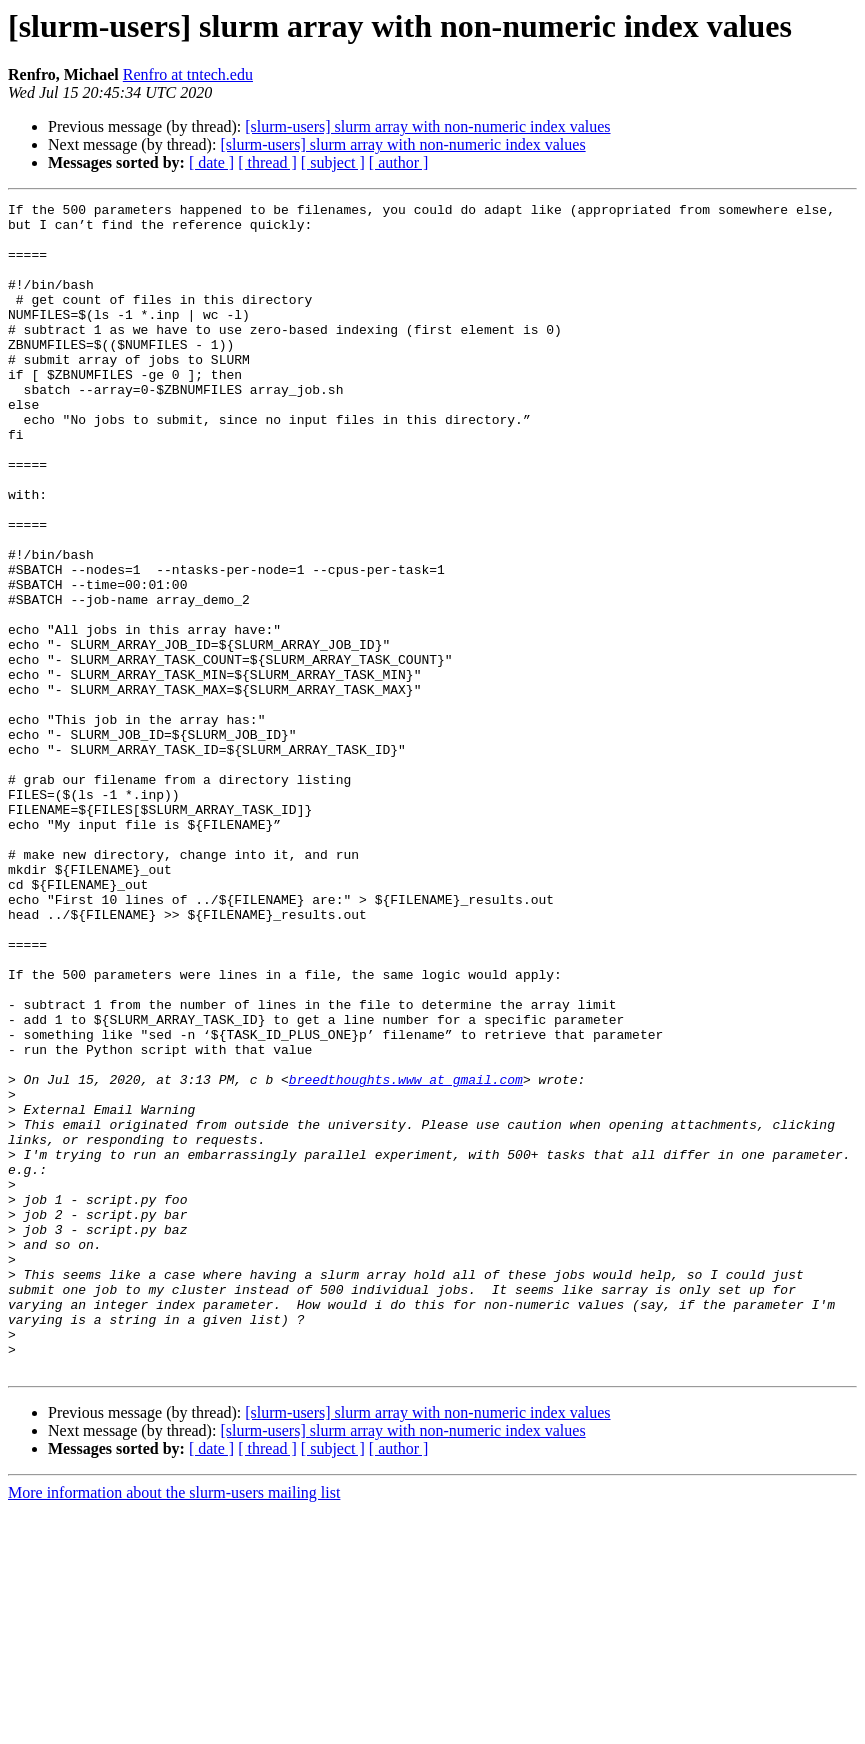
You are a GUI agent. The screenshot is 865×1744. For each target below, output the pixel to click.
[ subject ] (333, 162)
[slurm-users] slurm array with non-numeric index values (427, 126)
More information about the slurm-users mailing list (174, 1726)
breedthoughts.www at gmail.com (406, 1256)
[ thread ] (267, 162)
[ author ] (399, 162)
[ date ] (211, 162)
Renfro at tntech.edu (188, 74)
